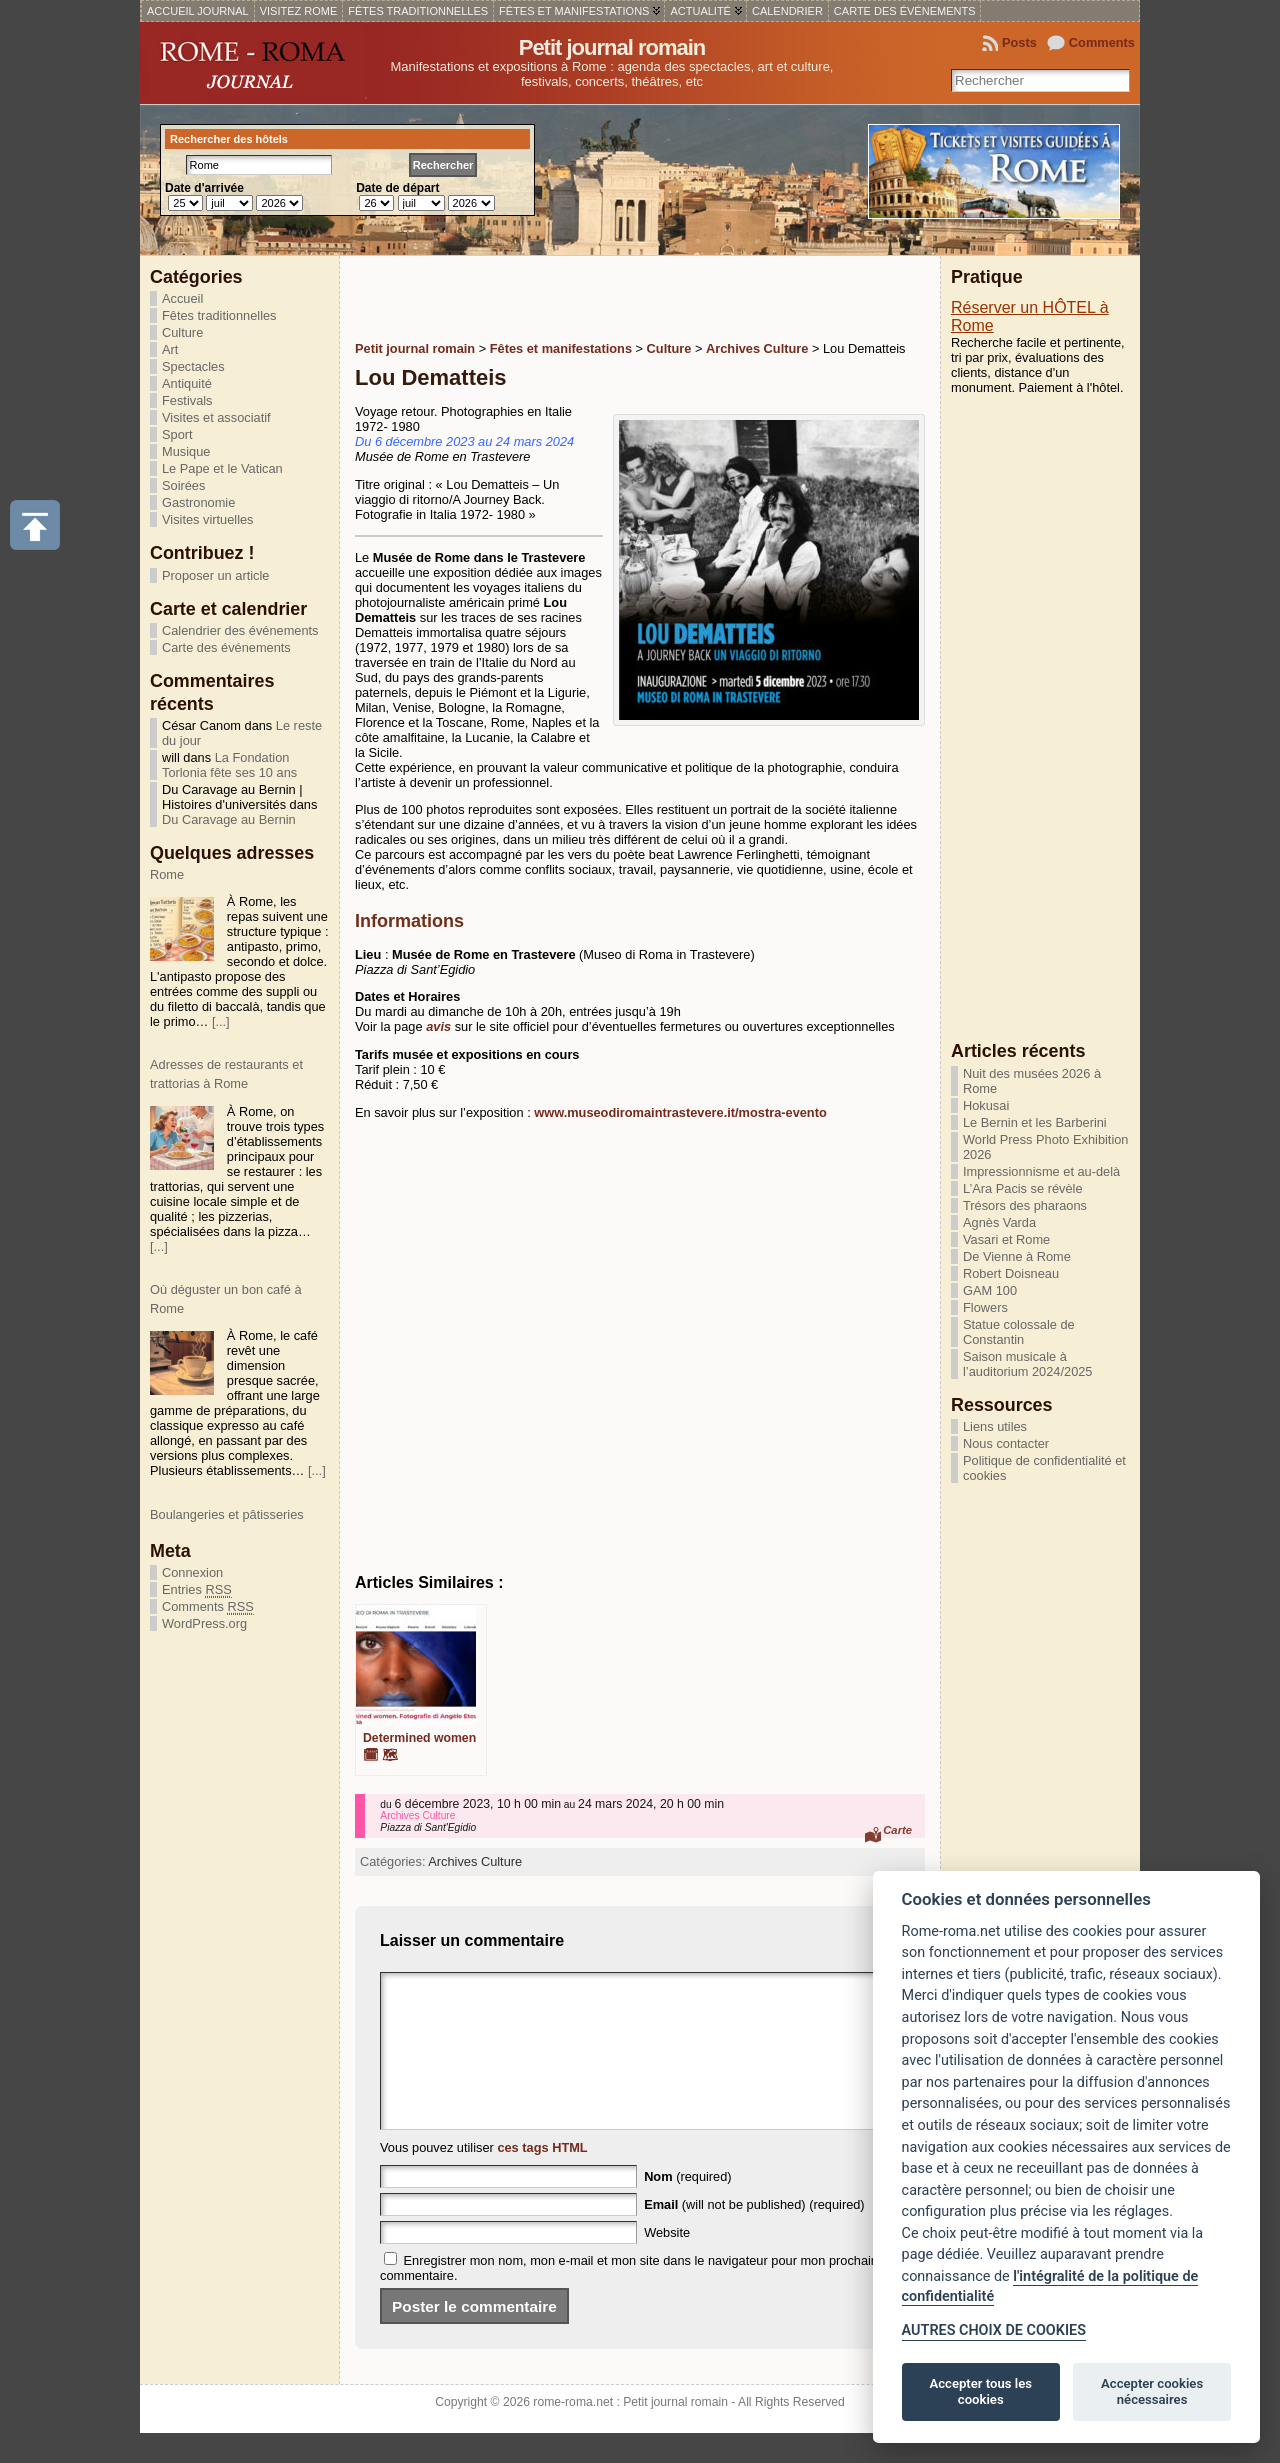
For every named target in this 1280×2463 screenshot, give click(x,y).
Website (667, 2262)
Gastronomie (198, 502)
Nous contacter (1006, 1443)
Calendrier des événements (240, 630)
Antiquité (187, 383)
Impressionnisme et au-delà (1041, 1171)
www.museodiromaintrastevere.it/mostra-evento (680, 1112)
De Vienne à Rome (1017, 1256)
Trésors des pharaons (1025, 1205)
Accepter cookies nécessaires (1152, 2391)
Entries (197, 1590)
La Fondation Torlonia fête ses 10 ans (229, 765)
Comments (1102, 42)
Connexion (192, 1572)
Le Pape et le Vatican (222, 468)
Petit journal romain (612, 47)
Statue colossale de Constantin (1019, 1332)
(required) (687, 2206)
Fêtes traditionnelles (219, 315)
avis (438, 1026)
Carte (897, 1830)
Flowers (985, 1307)
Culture (182, 332)
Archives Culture (475, 1861)
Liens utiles (995, 1426)
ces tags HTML (542, 2177)
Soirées (183, 485)
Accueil (182, 298)
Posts (1019, 42)
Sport (177, 434)
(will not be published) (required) (754, 2234)
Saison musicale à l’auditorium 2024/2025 (1027, 1364)
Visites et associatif (216, 417)
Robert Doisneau (1011, 1273)
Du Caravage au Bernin (229, 819)
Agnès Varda (999, 1222)
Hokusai (986, 1105)
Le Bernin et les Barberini (1035, 1122)
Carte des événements (226, 647)
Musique (186, 451)
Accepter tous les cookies (981, 2391)
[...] (221, 1041)
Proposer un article (215, 575)
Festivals (187, 400)
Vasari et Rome (1006, 1239)
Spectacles (193, 366)
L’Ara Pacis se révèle (1023, 1188)
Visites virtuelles (208, 519)
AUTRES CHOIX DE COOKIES (994, 2330)
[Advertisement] (589, 296)
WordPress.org (204, 1623)
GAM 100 (990, 1290)
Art (170, 349)
